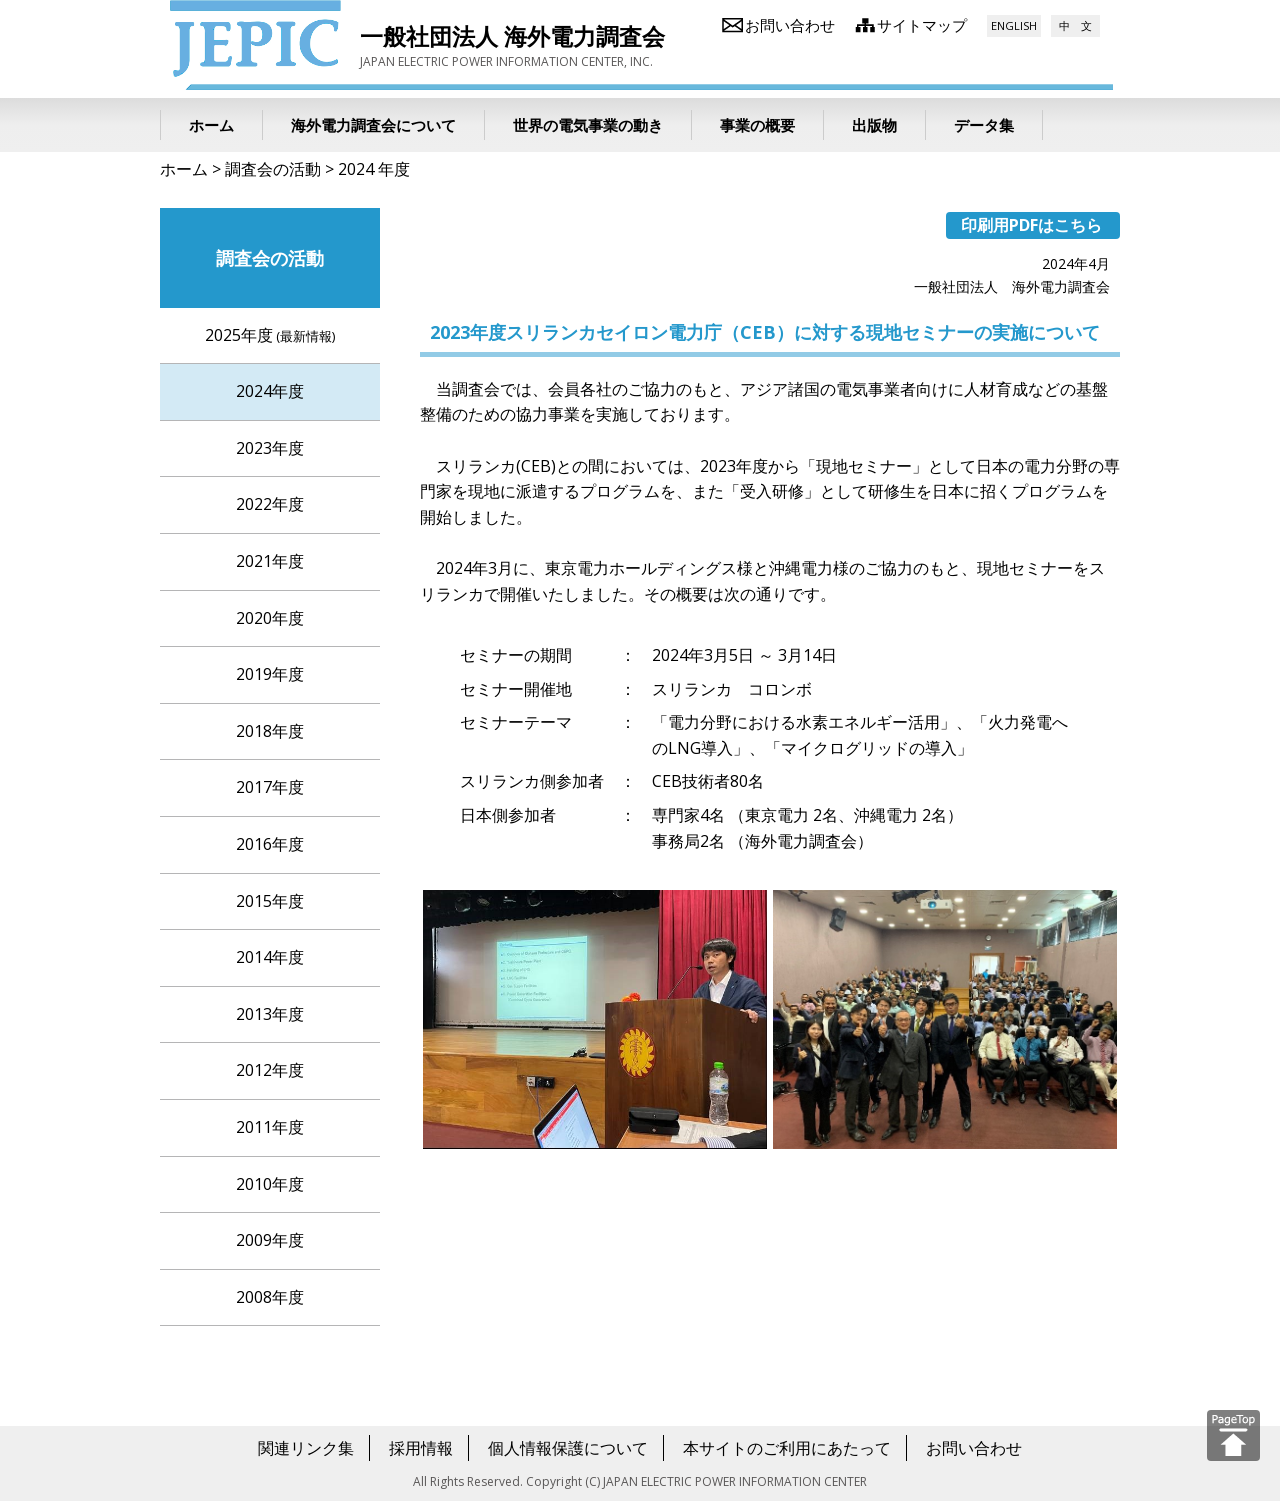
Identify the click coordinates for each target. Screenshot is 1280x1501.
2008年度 (270, 1297)
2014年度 (270, 957)
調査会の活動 (273, 169)
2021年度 (270, 561)
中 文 (1075, 25)
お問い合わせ (790, 25)
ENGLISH (1014, 25)
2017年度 (270, 787)
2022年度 (270, 504)
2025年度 (270, 335)
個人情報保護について (568, 1448)
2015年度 (270, 901)
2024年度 (270, 391)
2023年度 (270, 448)
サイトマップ (922, 25)
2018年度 (270, 731)
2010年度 (270, 1184)
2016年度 (270, 844)
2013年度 (270, 1014)
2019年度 (270, 674)
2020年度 (270, 618)
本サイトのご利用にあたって (787, 1448)
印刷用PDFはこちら (1031, 225)
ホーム (184, 169)
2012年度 (270, 1070)
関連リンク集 (306, 1448)
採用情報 (421, 1448)
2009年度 (270, 1240)
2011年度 (270, 1127)
